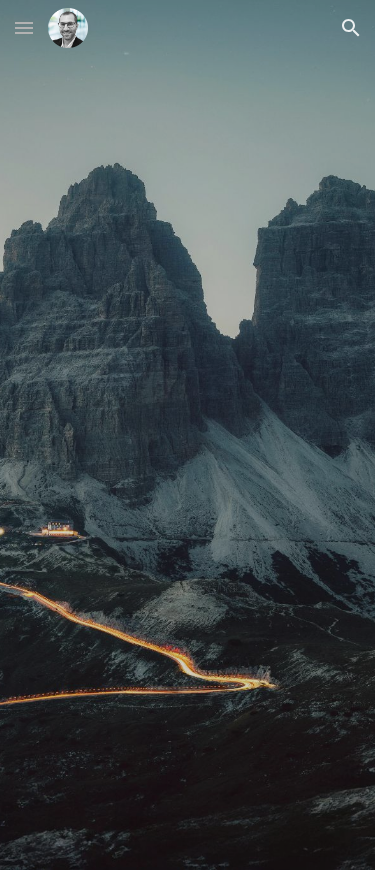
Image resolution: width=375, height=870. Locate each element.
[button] (24, 27)
